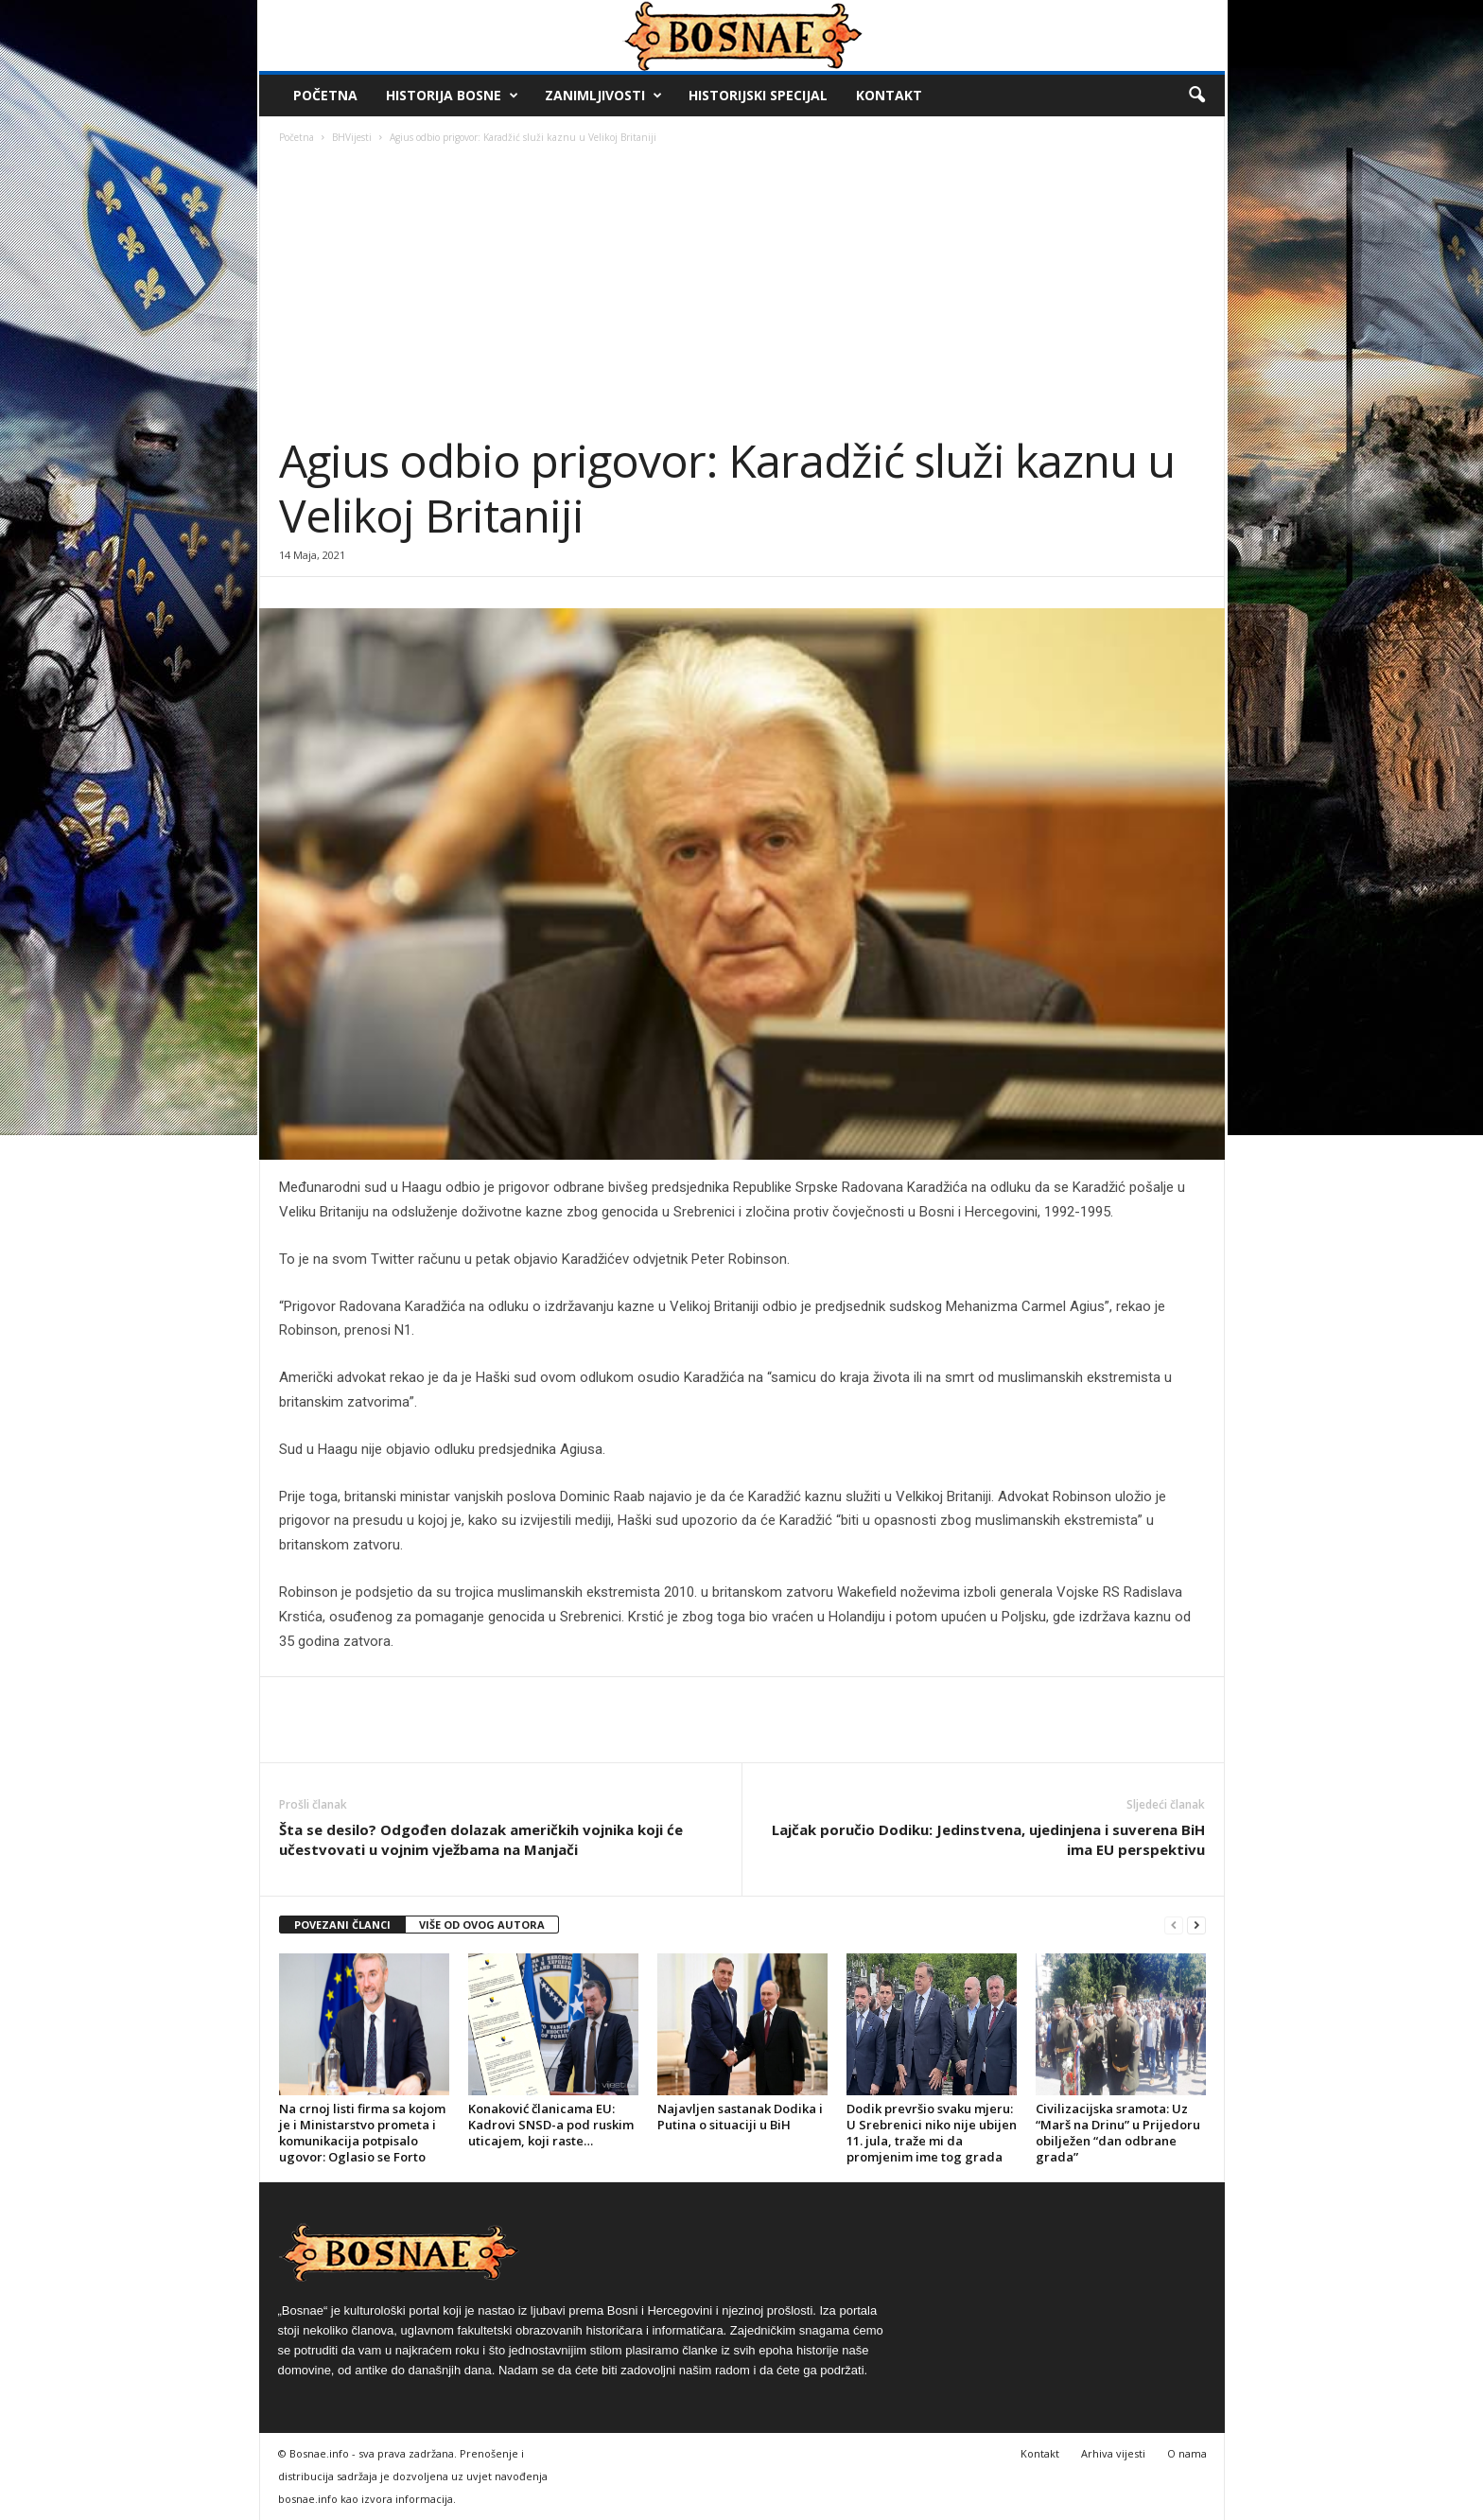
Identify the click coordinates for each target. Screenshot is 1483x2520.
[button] (1196, 95)
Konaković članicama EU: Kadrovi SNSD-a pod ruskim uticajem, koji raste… (551, 2124)
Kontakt (889, 95)
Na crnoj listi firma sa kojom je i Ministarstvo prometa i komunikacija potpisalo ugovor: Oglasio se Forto (362, 2132)
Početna (325, 95)
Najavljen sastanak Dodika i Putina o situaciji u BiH (740, 2116)
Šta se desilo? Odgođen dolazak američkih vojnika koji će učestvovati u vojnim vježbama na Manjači (481, 1839)
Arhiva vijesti (1113, 2453)
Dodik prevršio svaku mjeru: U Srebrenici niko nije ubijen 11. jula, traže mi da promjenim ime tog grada (931, 2132)
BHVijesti (352, 137)
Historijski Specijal (758, 95)
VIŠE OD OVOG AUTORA (482, 1924)
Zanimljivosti (603, 95)
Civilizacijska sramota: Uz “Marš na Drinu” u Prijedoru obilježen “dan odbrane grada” (1118, 2132)
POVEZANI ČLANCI (342, 1924)
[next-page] (1196, 1925)
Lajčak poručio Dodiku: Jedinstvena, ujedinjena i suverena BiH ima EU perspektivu (988, 1839)
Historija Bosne (452, 95)
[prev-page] (1173, 1925)
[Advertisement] (742, 291)
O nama (1187, 2453)
